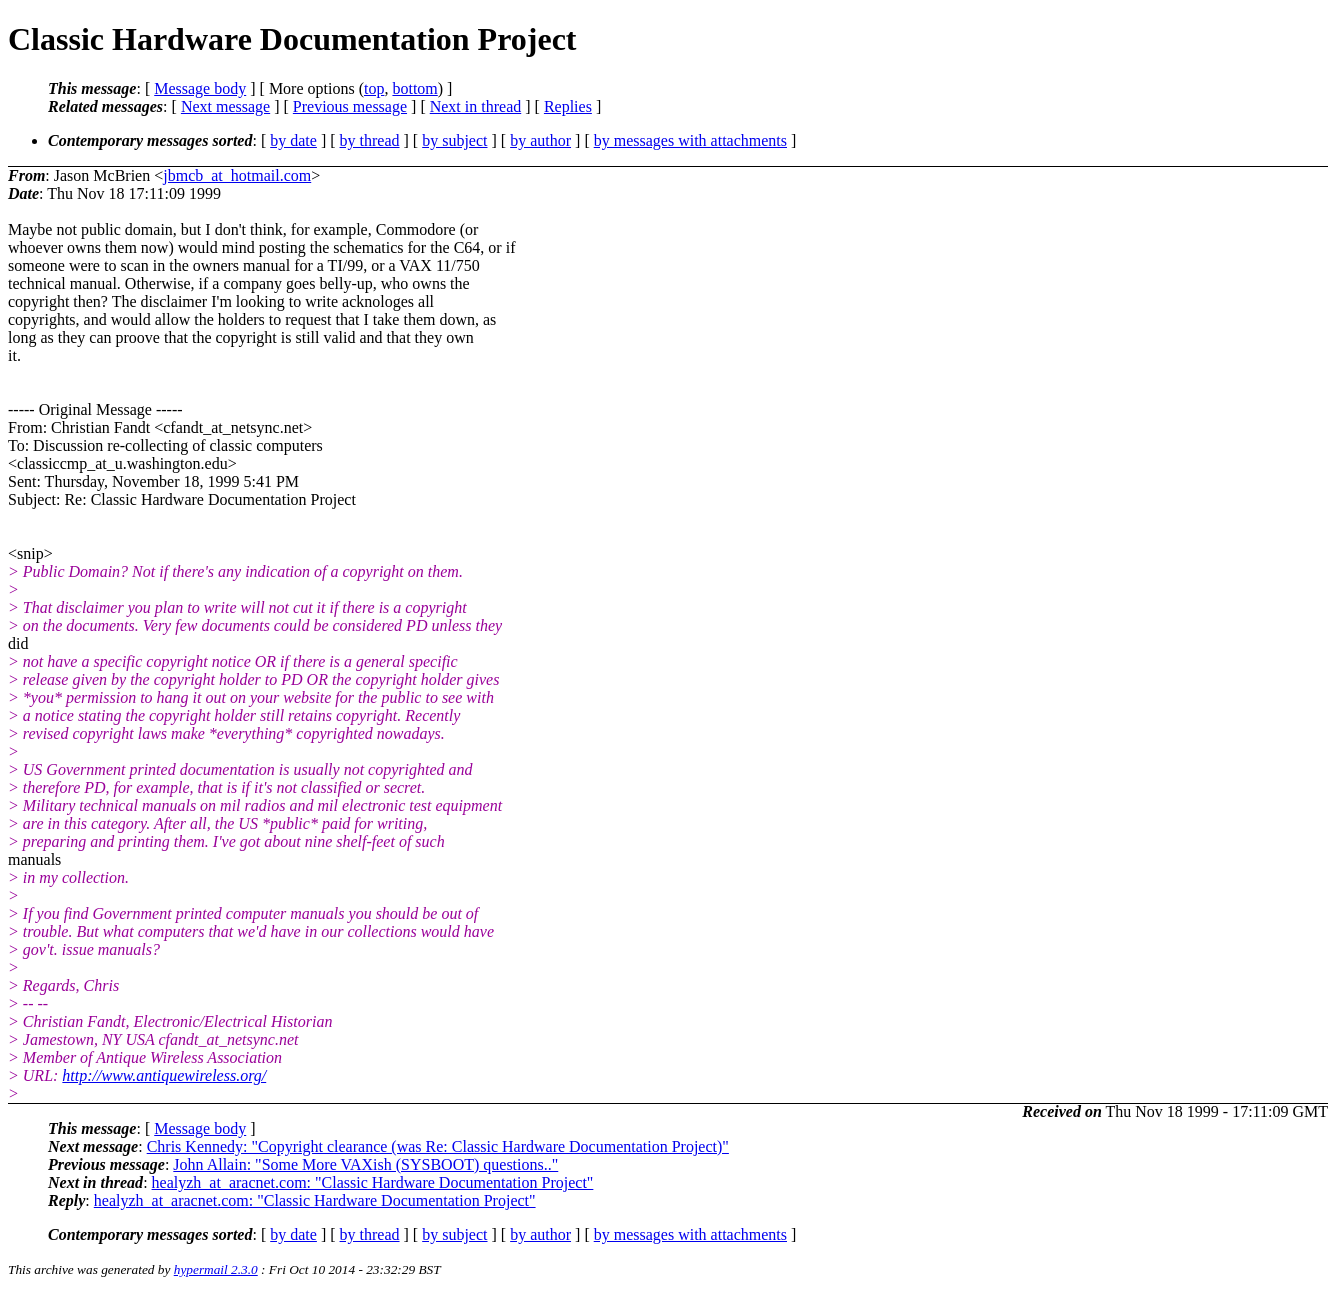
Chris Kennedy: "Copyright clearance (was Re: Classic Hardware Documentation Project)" (438, 1146)
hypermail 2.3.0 (216, 1269)
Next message (225, 106)
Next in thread (476, 106)
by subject (454, 140)
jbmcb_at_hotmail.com (237, 175)
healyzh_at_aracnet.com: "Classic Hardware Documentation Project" (373, 1182)
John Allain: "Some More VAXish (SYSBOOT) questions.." (365, 1164)
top (374, 88)
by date (293, 140)
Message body (200, 88)
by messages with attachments (690, 140)
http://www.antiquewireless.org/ (164, 1075)
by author (540, 140)
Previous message (350, 106)
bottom (414, 88)
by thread (370, 140)
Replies (568, 106)
